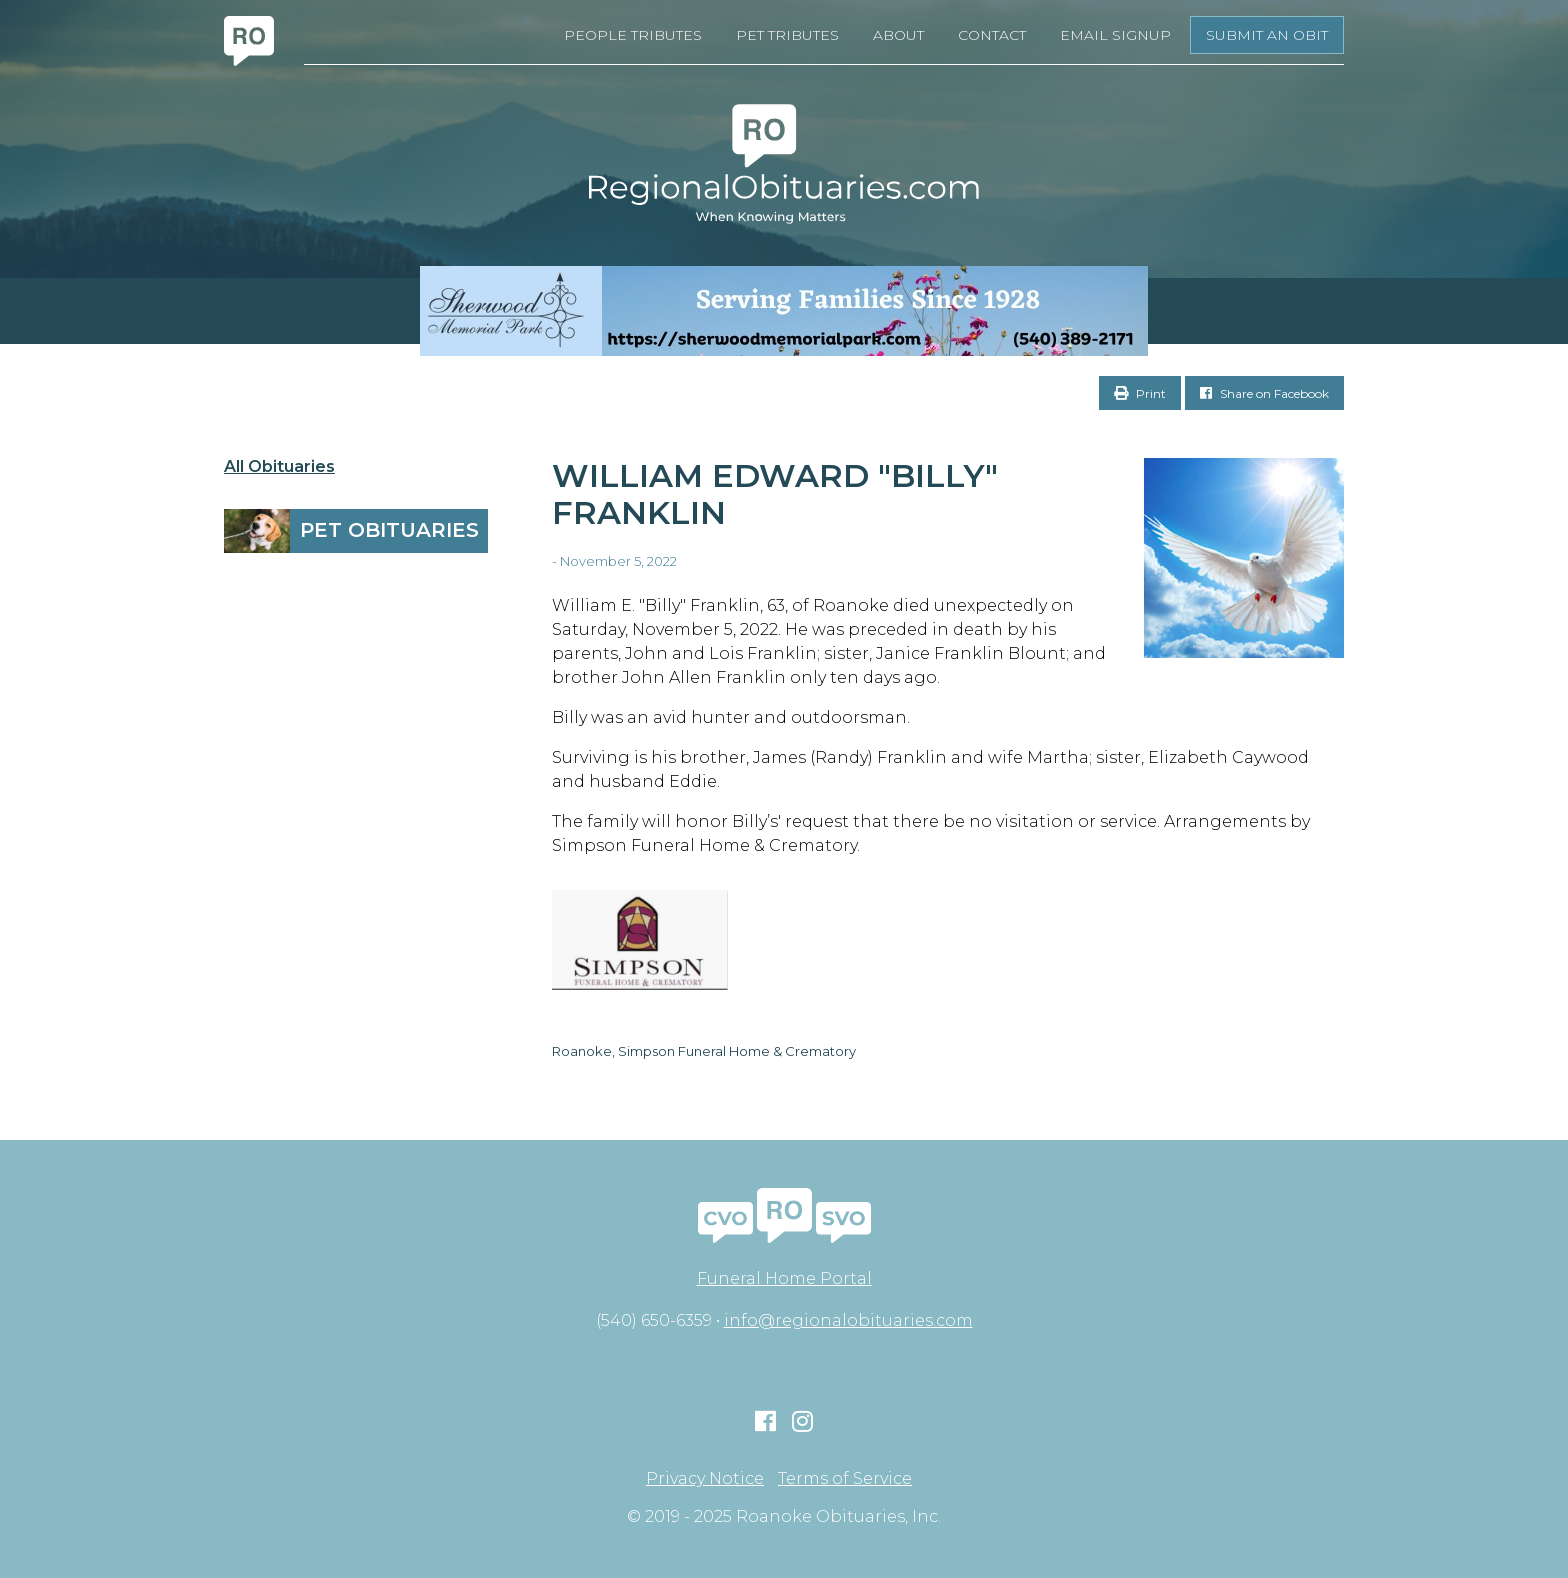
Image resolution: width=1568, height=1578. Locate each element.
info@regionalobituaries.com (848, 1320)
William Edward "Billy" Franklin (775, 494)
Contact (992, 35)
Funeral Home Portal (784, 1278)
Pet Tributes (787, 35)
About (898, 35)
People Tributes (633, 35)
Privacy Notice (705, 1479)
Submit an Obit (1267, 35)
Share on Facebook (1264, 393)
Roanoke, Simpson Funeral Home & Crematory (704, 1051)
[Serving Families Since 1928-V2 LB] (784, 311)
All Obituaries (279, 467)
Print (1140, 393)
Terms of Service (845, 1479)
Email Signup (1115, 35)
